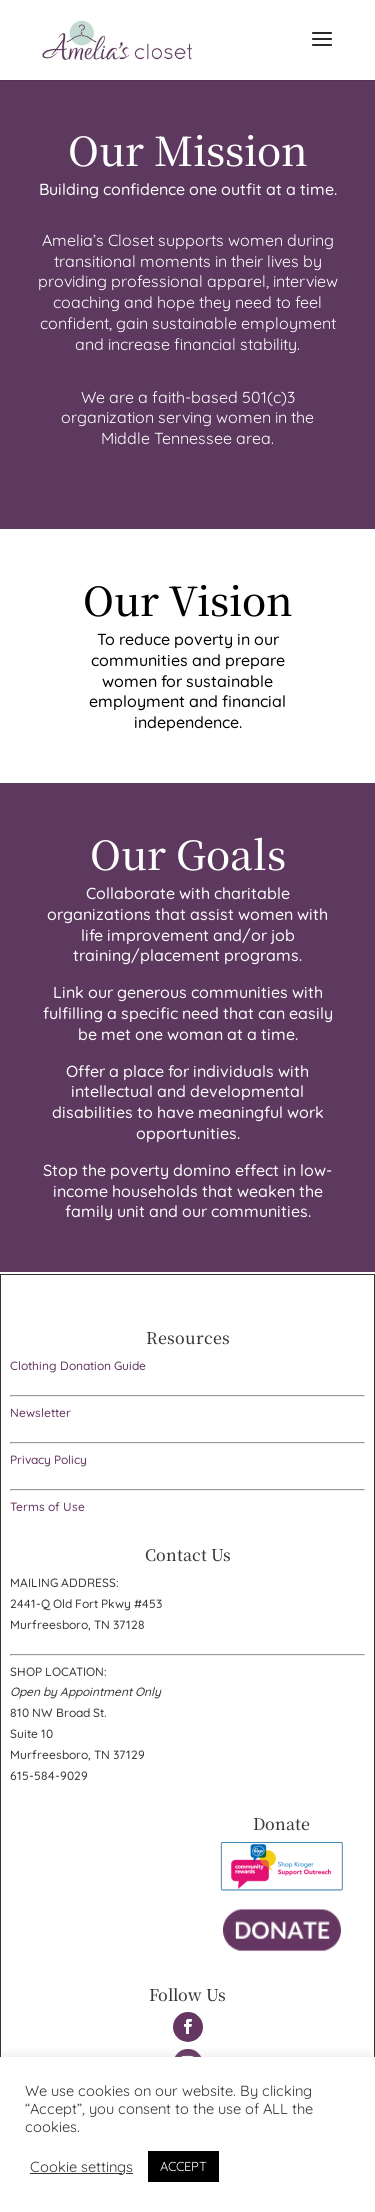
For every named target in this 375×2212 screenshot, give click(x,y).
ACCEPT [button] (183, 2166)
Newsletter (40, 1412)
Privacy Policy (48, 1459)
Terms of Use (47, 1506)
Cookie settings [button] (81, 2167)
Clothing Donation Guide (78, 1365)
